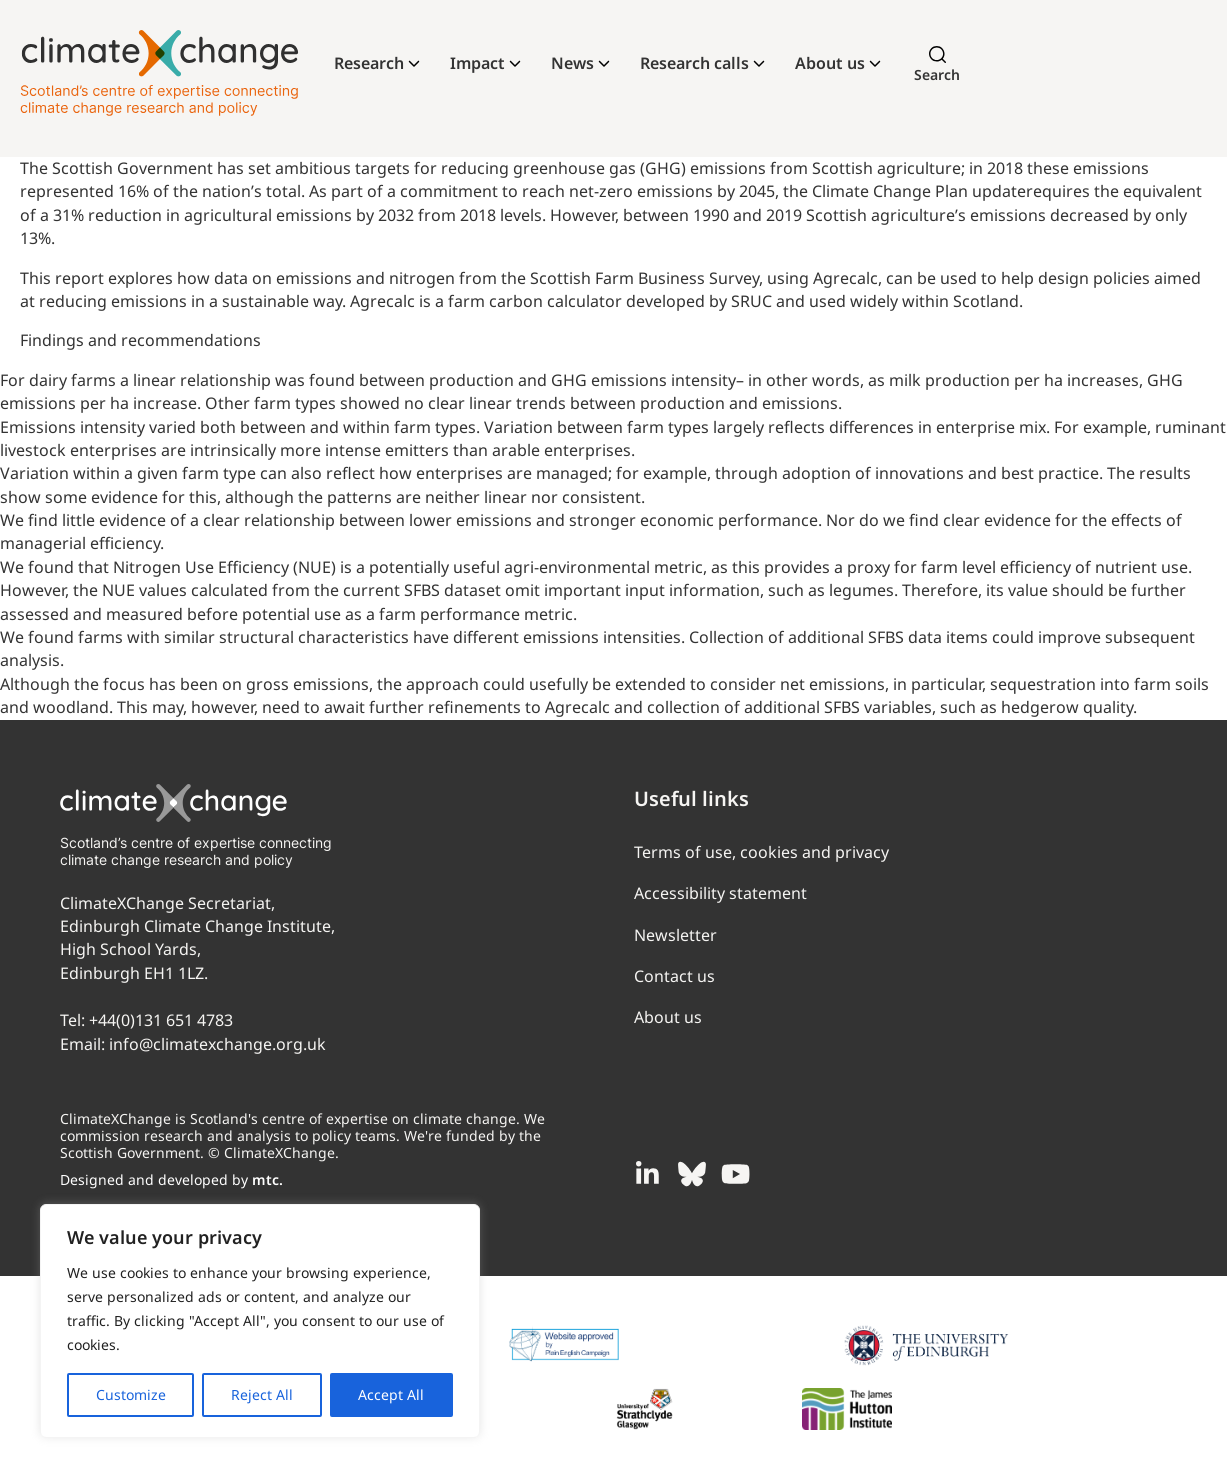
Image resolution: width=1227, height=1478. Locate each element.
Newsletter (675, 935)
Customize (131, 1394)
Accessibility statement (720, 893)
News (572, 63)
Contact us (674, 976)
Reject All (262, 1394)
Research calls (694, 63)
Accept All (391, 1394)
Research (369, 63)
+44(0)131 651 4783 (161, 1020)
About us (830, 63)
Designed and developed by (171, 1179)
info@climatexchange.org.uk (217, 1044)
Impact (477, 63)
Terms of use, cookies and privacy (761, 852)
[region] (260, 1321)
